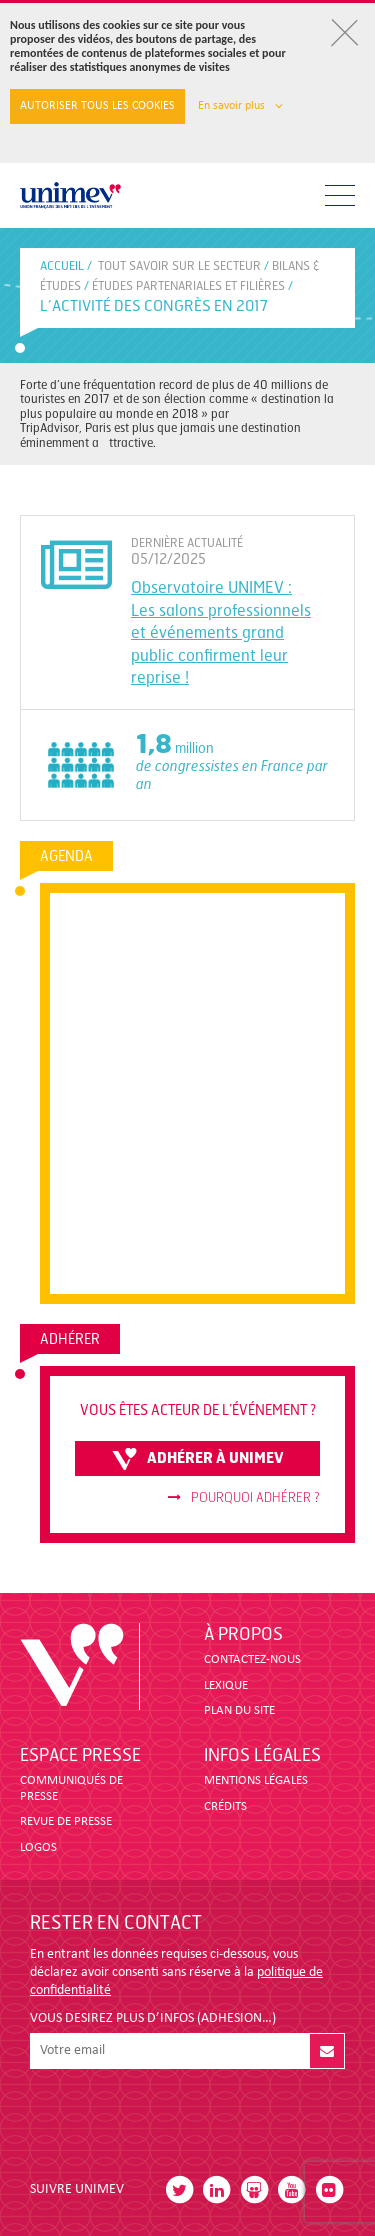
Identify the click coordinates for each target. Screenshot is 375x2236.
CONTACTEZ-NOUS (252, 1659)
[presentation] (182, 2117)
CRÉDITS (225, 1806)
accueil (62, 266)
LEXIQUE (226, 1685)
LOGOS (38, 1847)
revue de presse (66, 1821)
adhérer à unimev (198, 1459)
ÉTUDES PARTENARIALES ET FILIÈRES (188, 286)
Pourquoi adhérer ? (244, 1498)
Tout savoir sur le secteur (179, 266)
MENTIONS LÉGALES (256, 1780)
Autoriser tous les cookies (97, 106)
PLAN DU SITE (239, 1710)
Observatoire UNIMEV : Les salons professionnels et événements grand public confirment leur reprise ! (221, 632)
